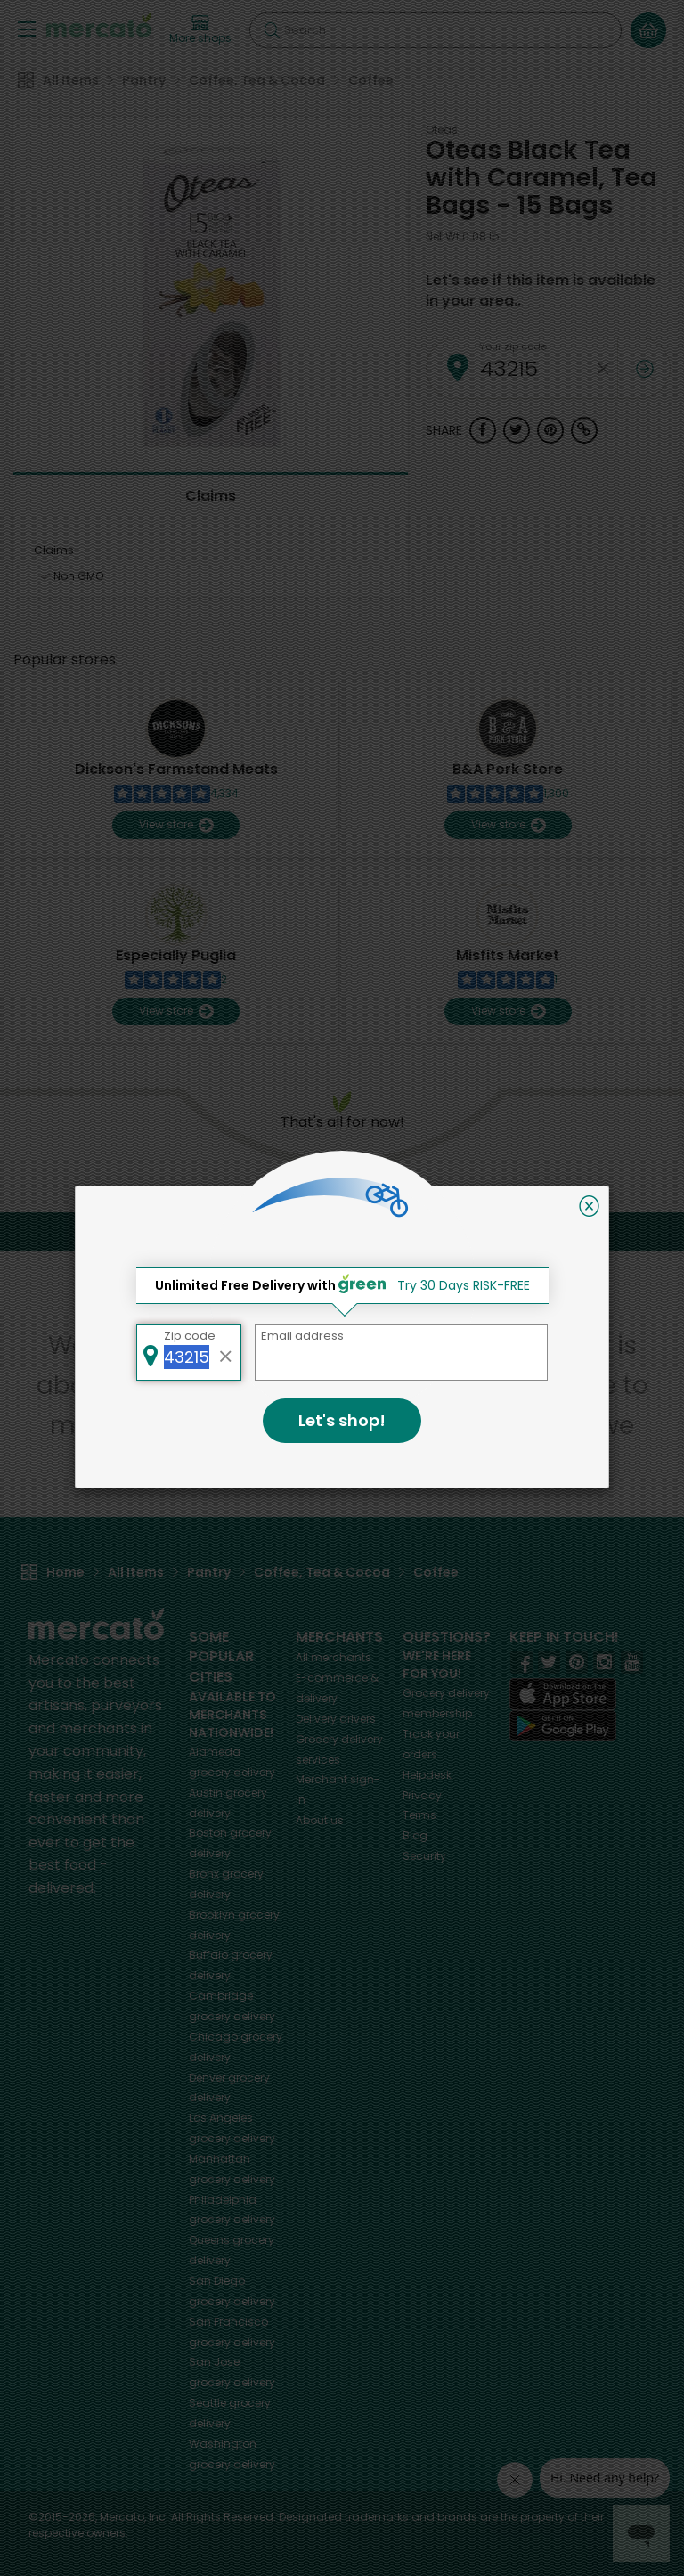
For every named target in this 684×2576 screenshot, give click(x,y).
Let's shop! (342, 1420)
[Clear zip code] (226, 1352)
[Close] (589, 1206)
